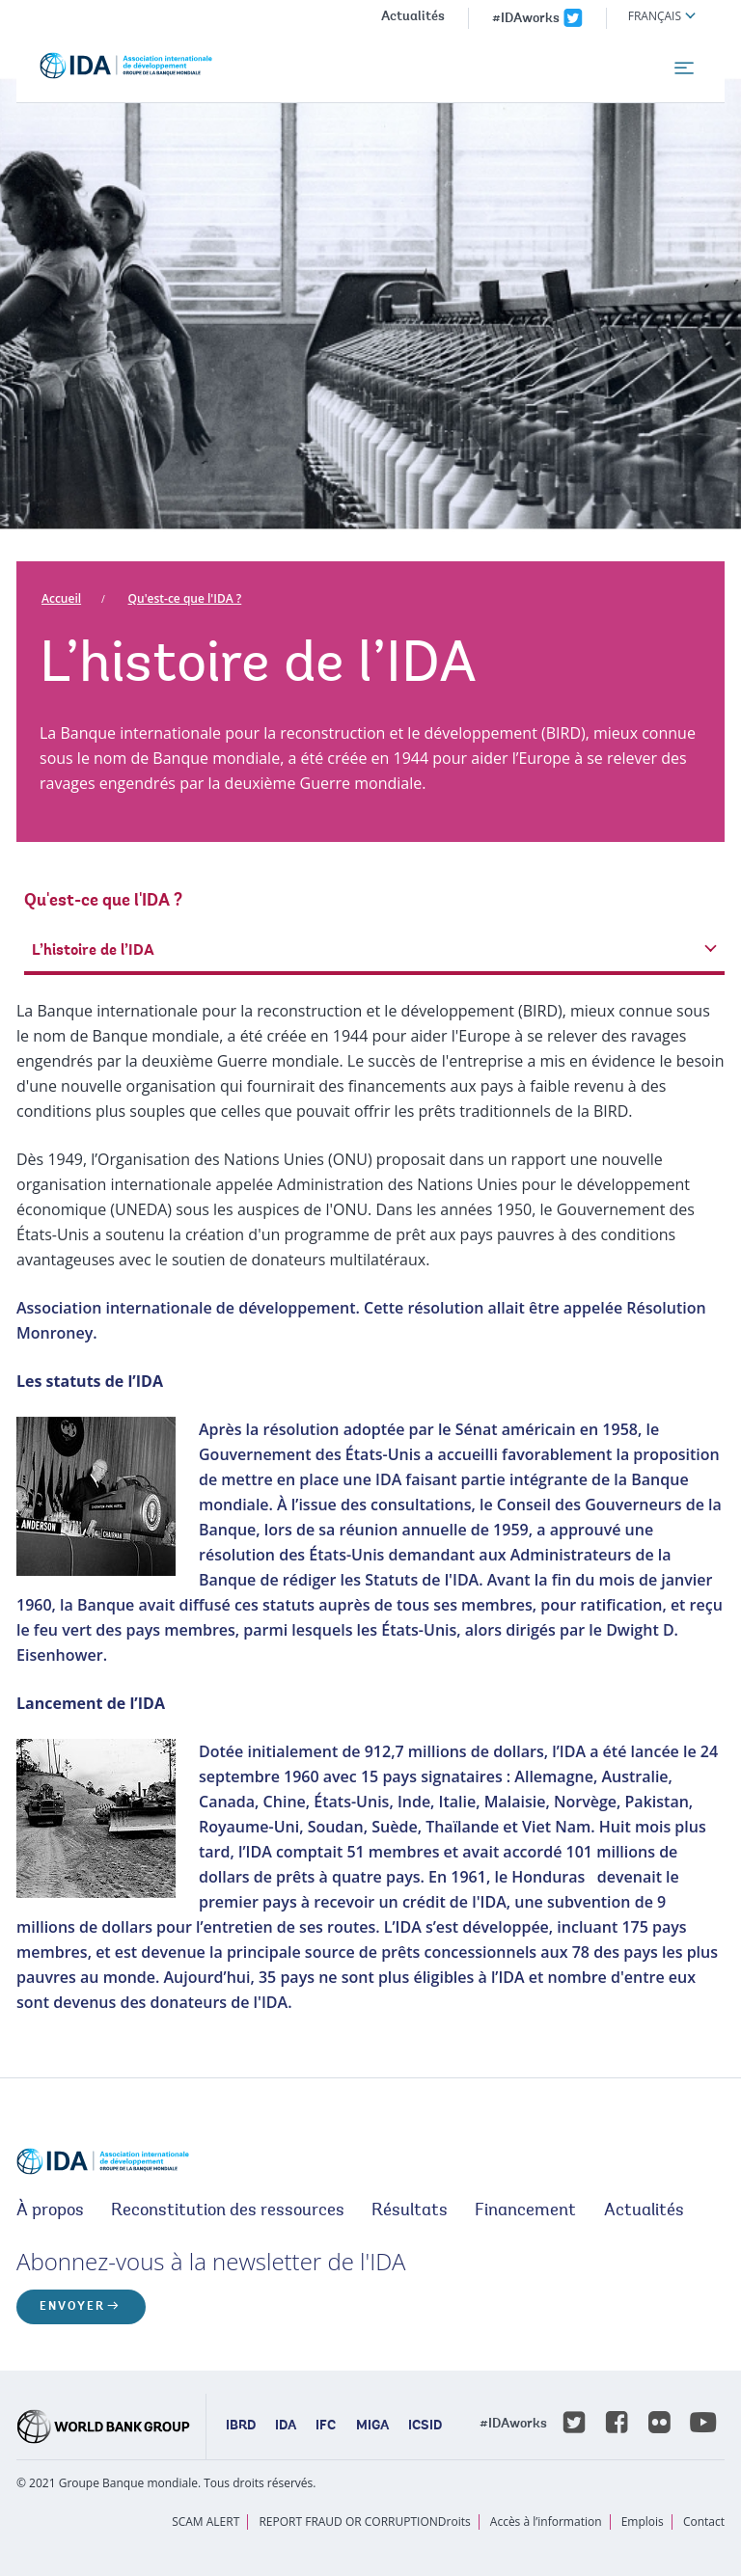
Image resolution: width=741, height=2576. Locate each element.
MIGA (372, 2426)
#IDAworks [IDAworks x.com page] (526, 19)
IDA (285, 2426)
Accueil (61, 598)
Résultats (409, 2211)
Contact (704, 2521)
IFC (326, 2426)
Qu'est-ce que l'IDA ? (185, 598)
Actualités (413, 17)
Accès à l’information (546, 2521)
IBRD (241, 2426)
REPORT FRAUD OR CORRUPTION (348, 2521)
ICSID (425, 2426)
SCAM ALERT (205, 2521)
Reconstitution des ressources (227, 2211)
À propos (50, 2211)
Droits (454, 2521)
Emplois (642, 2521)
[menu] (684, 68)
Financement (525, 2211)
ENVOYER (72, 2307)
